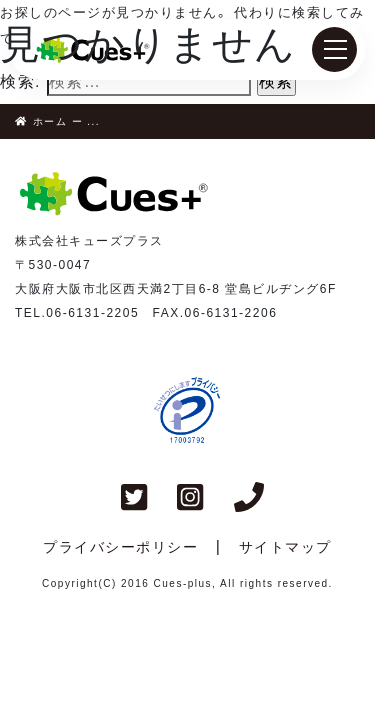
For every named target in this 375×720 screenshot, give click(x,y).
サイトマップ (285, 547)
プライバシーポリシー (120, 547)
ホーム (46, 121)
